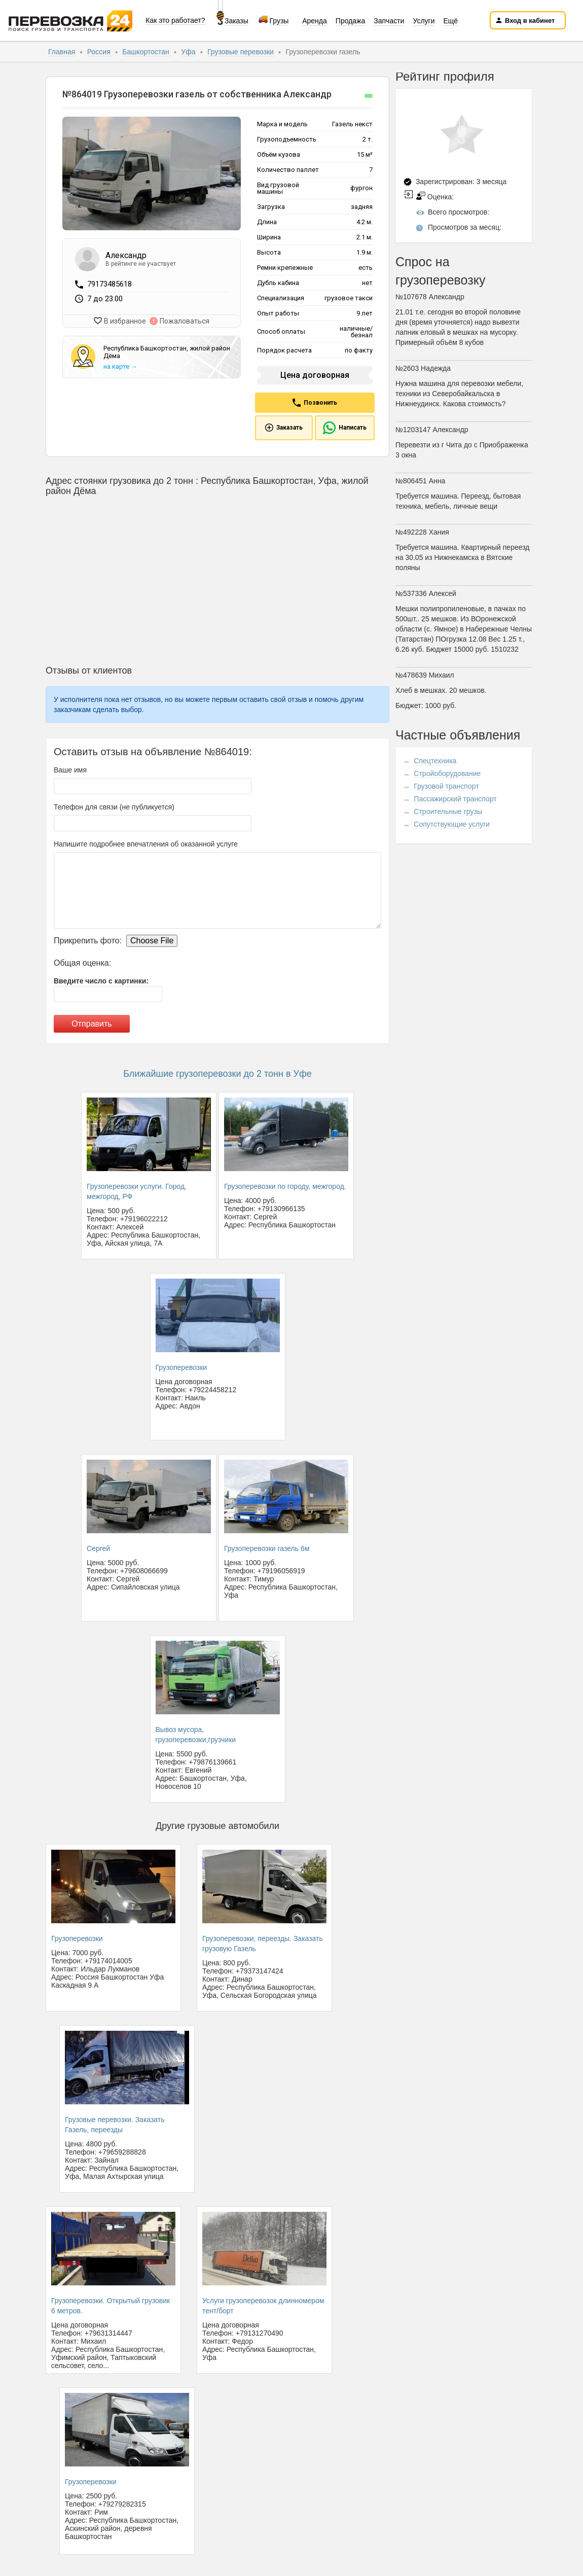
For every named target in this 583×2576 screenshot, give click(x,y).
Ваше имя (70, 770)
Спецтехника (435, 761)
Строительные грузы (448, 811)
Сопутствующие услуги (452, 824)
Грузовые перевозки (241, 52)
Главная (62, 52)
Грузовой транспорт (446, 786)
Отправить (91, 1023)
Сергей (98, 1548)
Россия (100, 52)
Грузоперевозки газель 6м (266, 1548)
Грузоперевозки (181, 1367)
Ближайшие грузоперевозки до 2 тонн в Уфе (217, 1074)
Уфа (189, 52)
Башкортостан (146, 52)
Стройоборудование (447, 773)
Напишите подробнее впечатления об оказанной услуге (146, 844)
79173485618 (109, 284)
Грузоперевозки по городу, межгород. (285, 1186)
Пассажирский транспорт (455, 799)
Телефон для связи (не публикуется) (114, 807)
